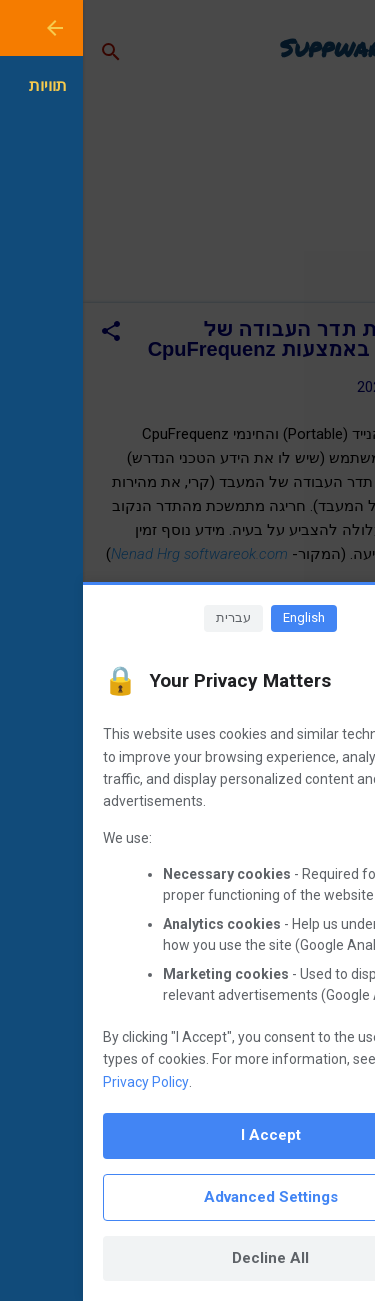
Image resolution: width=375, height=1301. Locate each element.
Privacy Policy (63, 1082)
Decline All (187, 1258)
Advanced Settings (188, 1197)
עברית (150, 617)
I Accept (188, 1135)
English (221, 617)
